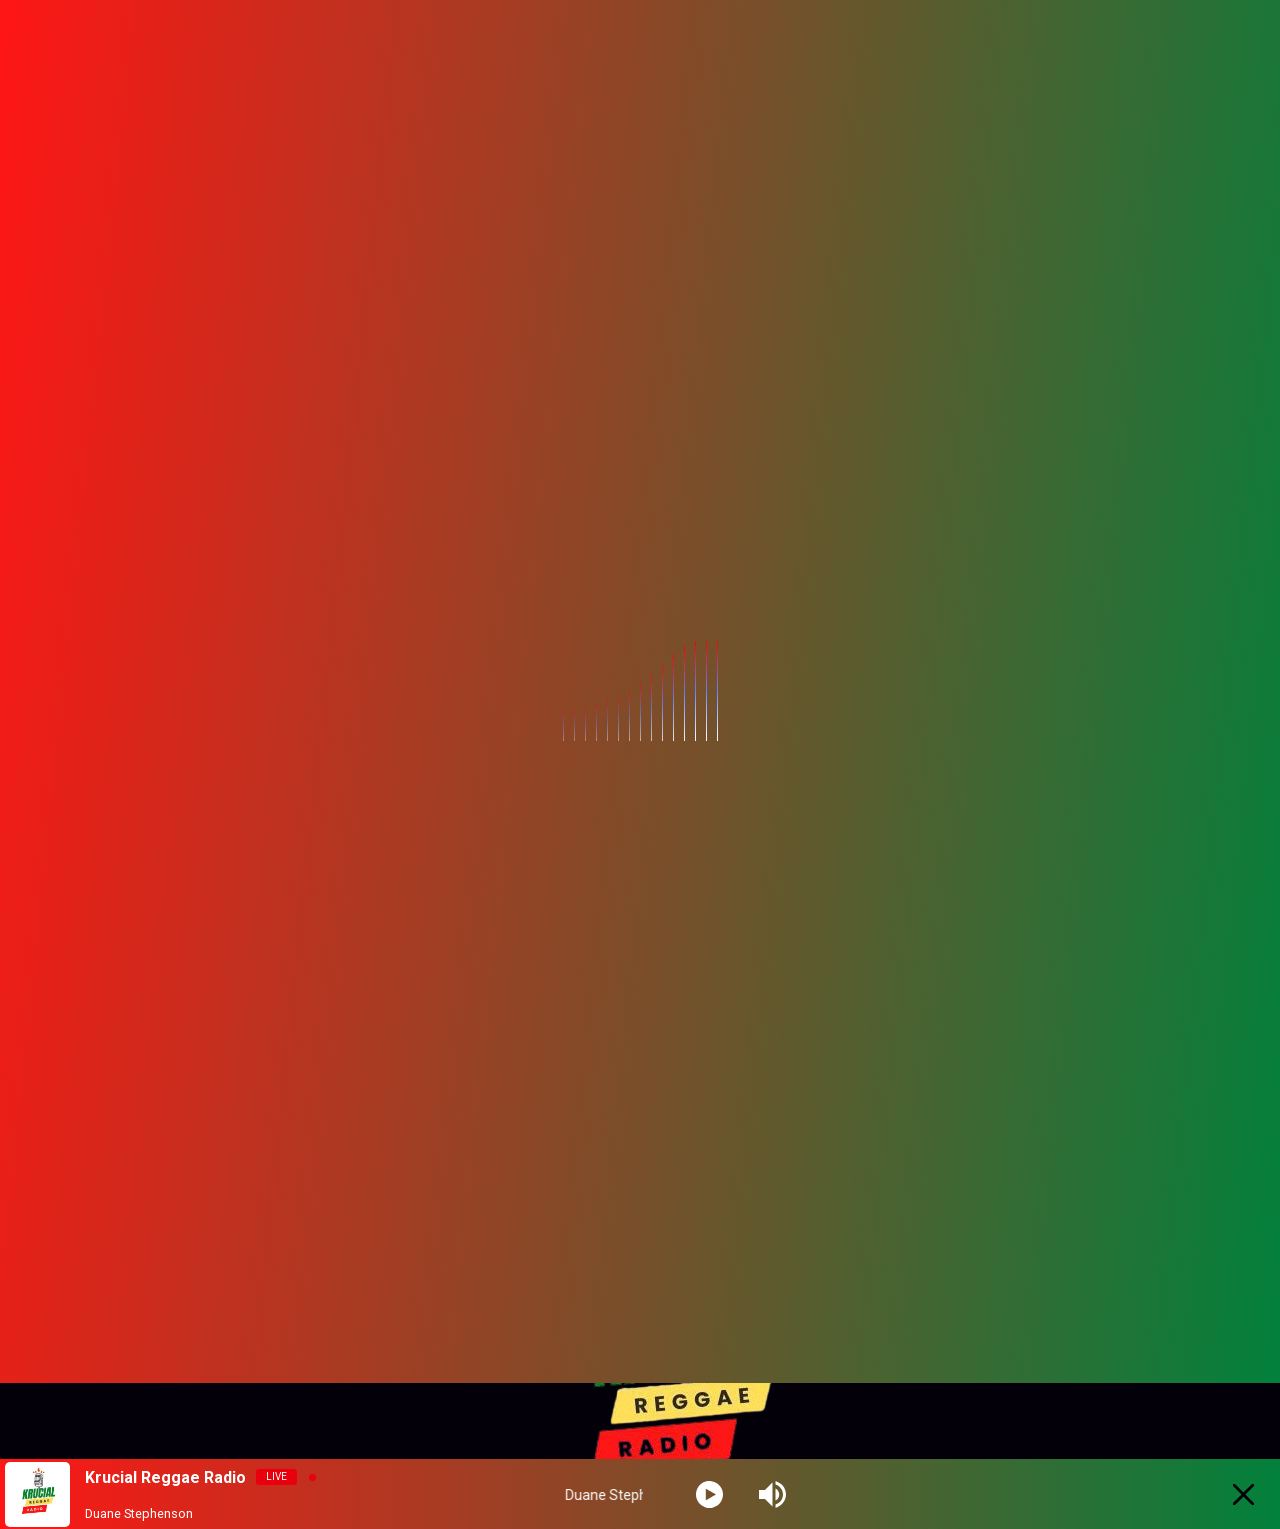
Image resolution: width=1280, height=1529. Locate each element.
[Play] (709, 1494)
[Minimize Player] (1243, 1494)
